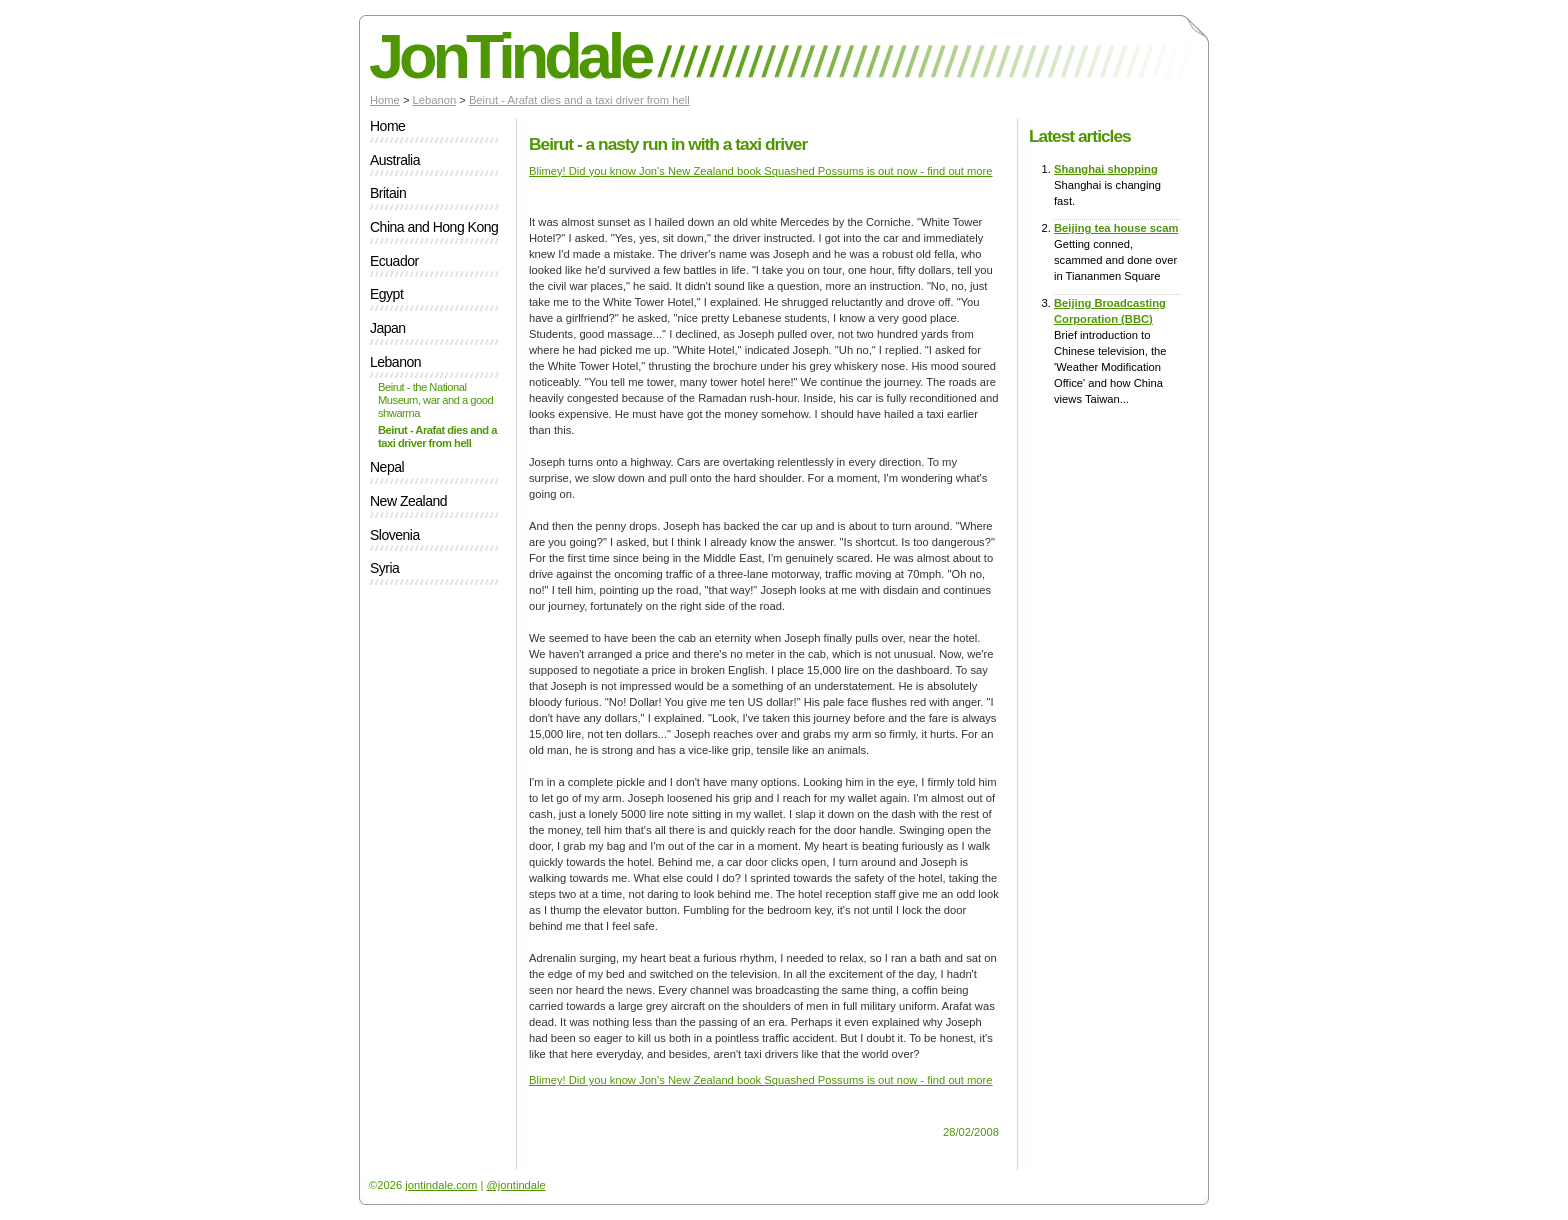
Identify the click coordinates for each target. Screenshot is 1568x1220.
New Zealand (408, 501)
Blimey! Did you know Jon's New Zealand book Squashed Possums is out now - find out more (761, 171)
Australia (395, 160)
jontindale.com (441, 1185)
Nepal (387, 467)
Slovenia (395, 535)
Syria (384, 568)
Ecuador (394, 261)
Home (385, 100)
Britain (388, 193)
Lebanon (435, 100)
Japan (388, 328)
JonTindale (509, 56)
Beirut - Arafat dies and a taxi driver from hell (579, 100)
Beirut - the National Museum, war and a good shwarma (435, 400)
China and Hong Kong (434, 227)
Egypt (386, 294)
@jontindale (516, 1185)
